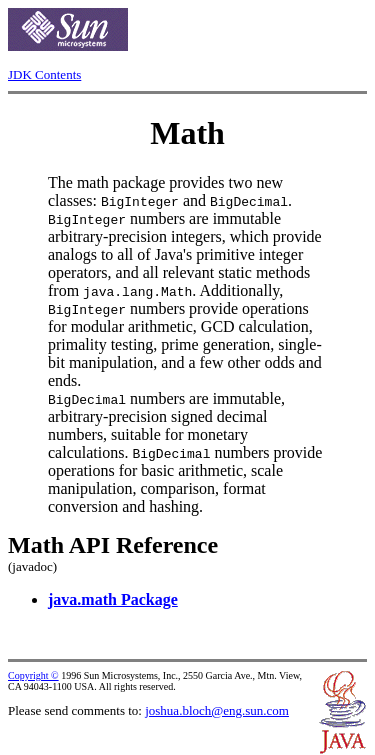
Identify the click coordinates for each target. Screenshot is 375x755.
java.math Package (113, 599)
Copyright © (33, 675)
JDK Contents (44, 74)
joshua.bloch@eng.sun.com (217, 710)
